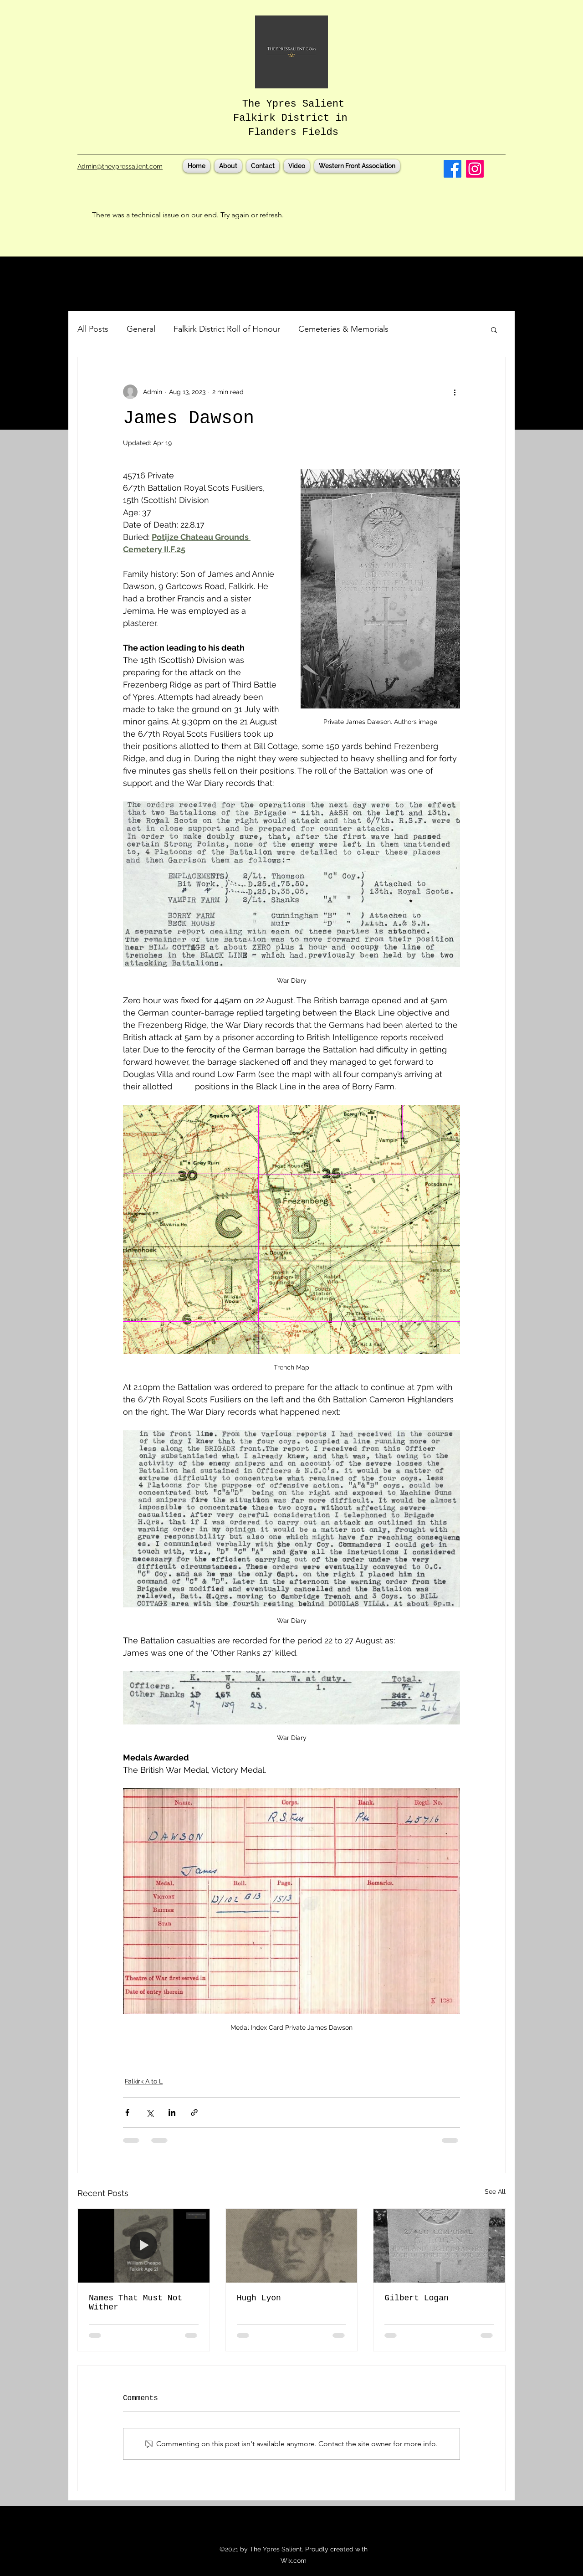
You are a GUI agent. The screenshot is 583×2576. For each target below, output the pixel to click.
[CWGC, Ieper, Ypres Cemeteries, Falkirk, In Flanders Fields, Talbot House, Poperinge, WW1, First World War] (144, 2246)
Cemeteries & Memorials (343, 329)
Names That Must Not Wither (135, 2303)
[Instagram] (475, 169)
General (141, 329)
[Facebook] (452, 169)
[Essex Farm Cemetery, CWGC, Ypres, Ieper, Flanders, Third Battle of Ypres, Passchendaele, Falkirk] (292, 2246)
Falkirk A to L (144, 2081)
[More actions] (454, 391)
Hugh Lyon (259, 2298)
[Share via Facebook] (127, 2112)
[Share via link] (194, 2112)
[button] (494, 329)
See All (495, 2191)
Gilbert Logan (416, 2298)
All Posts (92, 329)
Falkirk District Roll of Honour (227, 329)
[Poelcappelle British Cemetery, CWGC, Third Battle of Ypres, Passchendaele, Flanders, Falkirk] (439, 2246)
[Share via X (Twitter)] (149, 2112)
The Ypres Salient (293, 104)
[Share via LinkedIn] (172, 2112)
